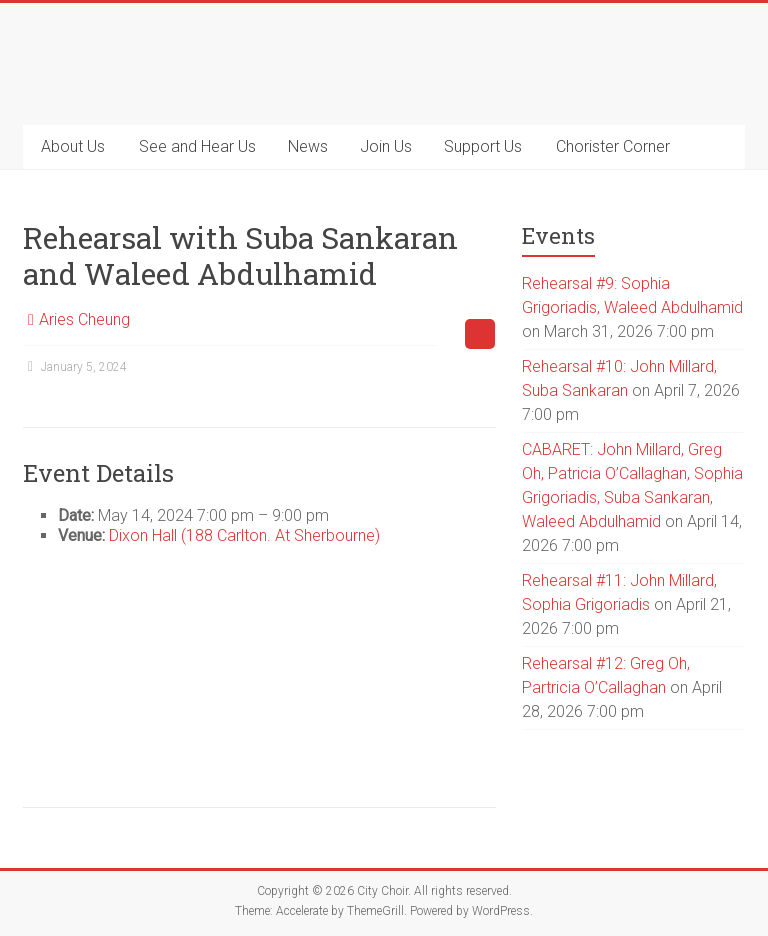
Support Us (483, 146)
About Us (73, 146)
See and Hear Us (197, 146)
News (308, 146)
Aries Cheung (84, 319)
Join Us (386, 146)
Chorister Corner (613, 146)
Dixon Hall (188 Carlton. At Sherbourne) (244, 535)
